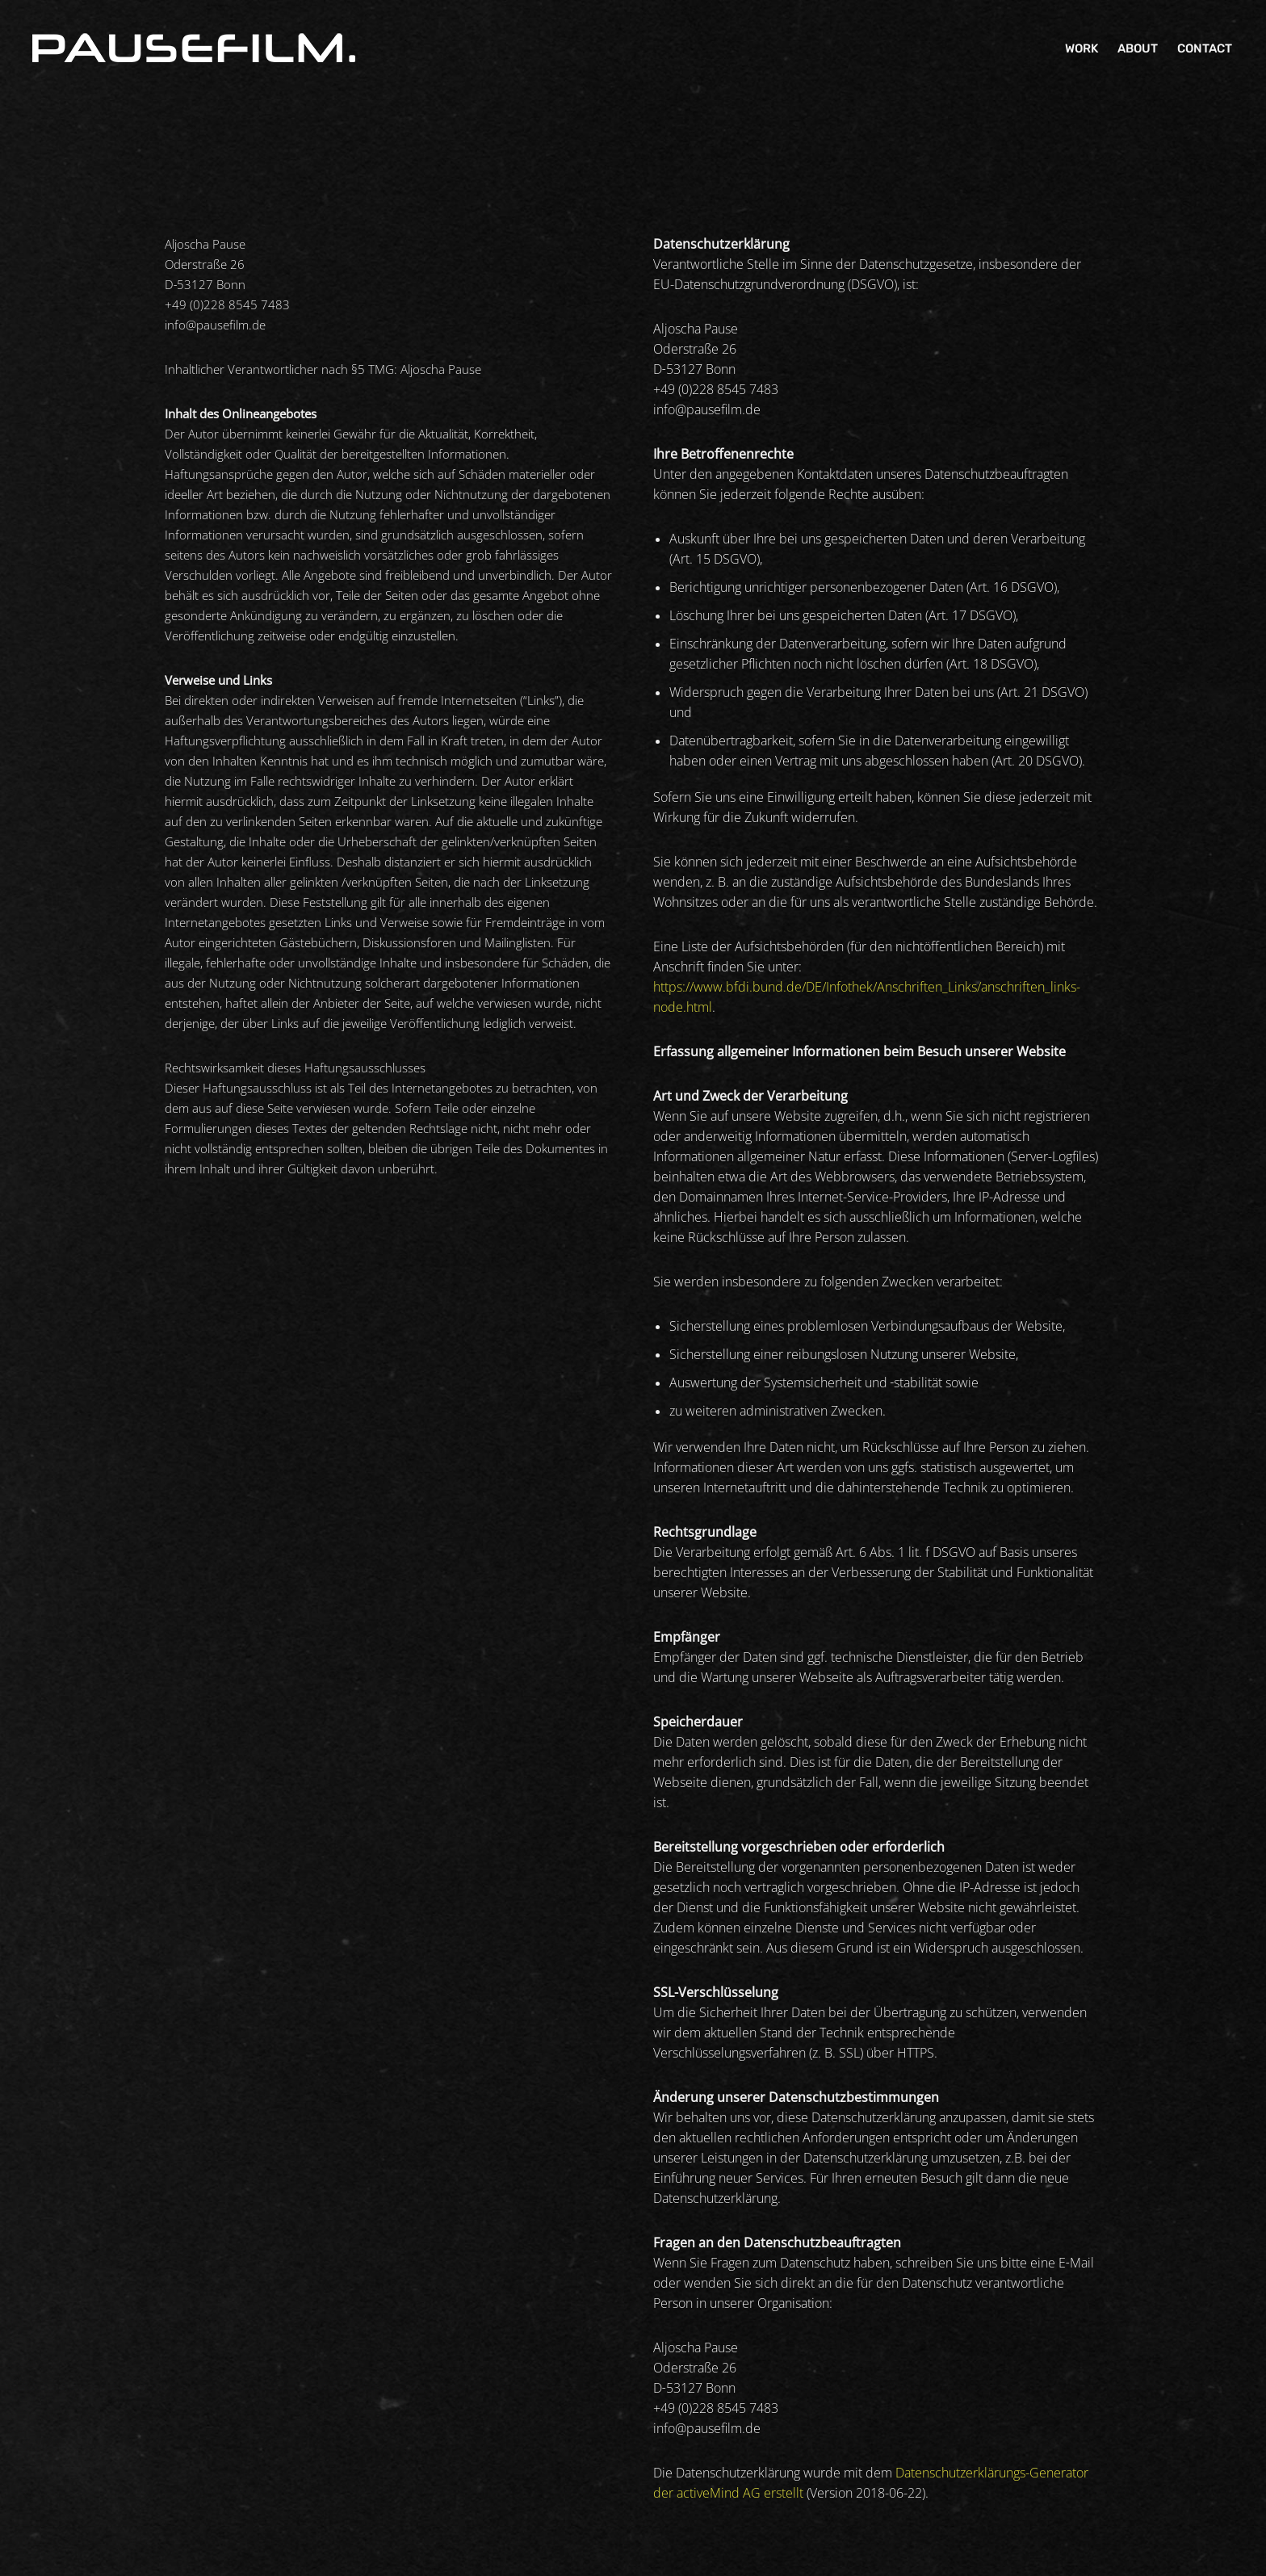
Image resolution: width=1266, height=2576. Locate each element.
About (1137, 48)
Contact (1204, 48)
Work (1081, 48)
